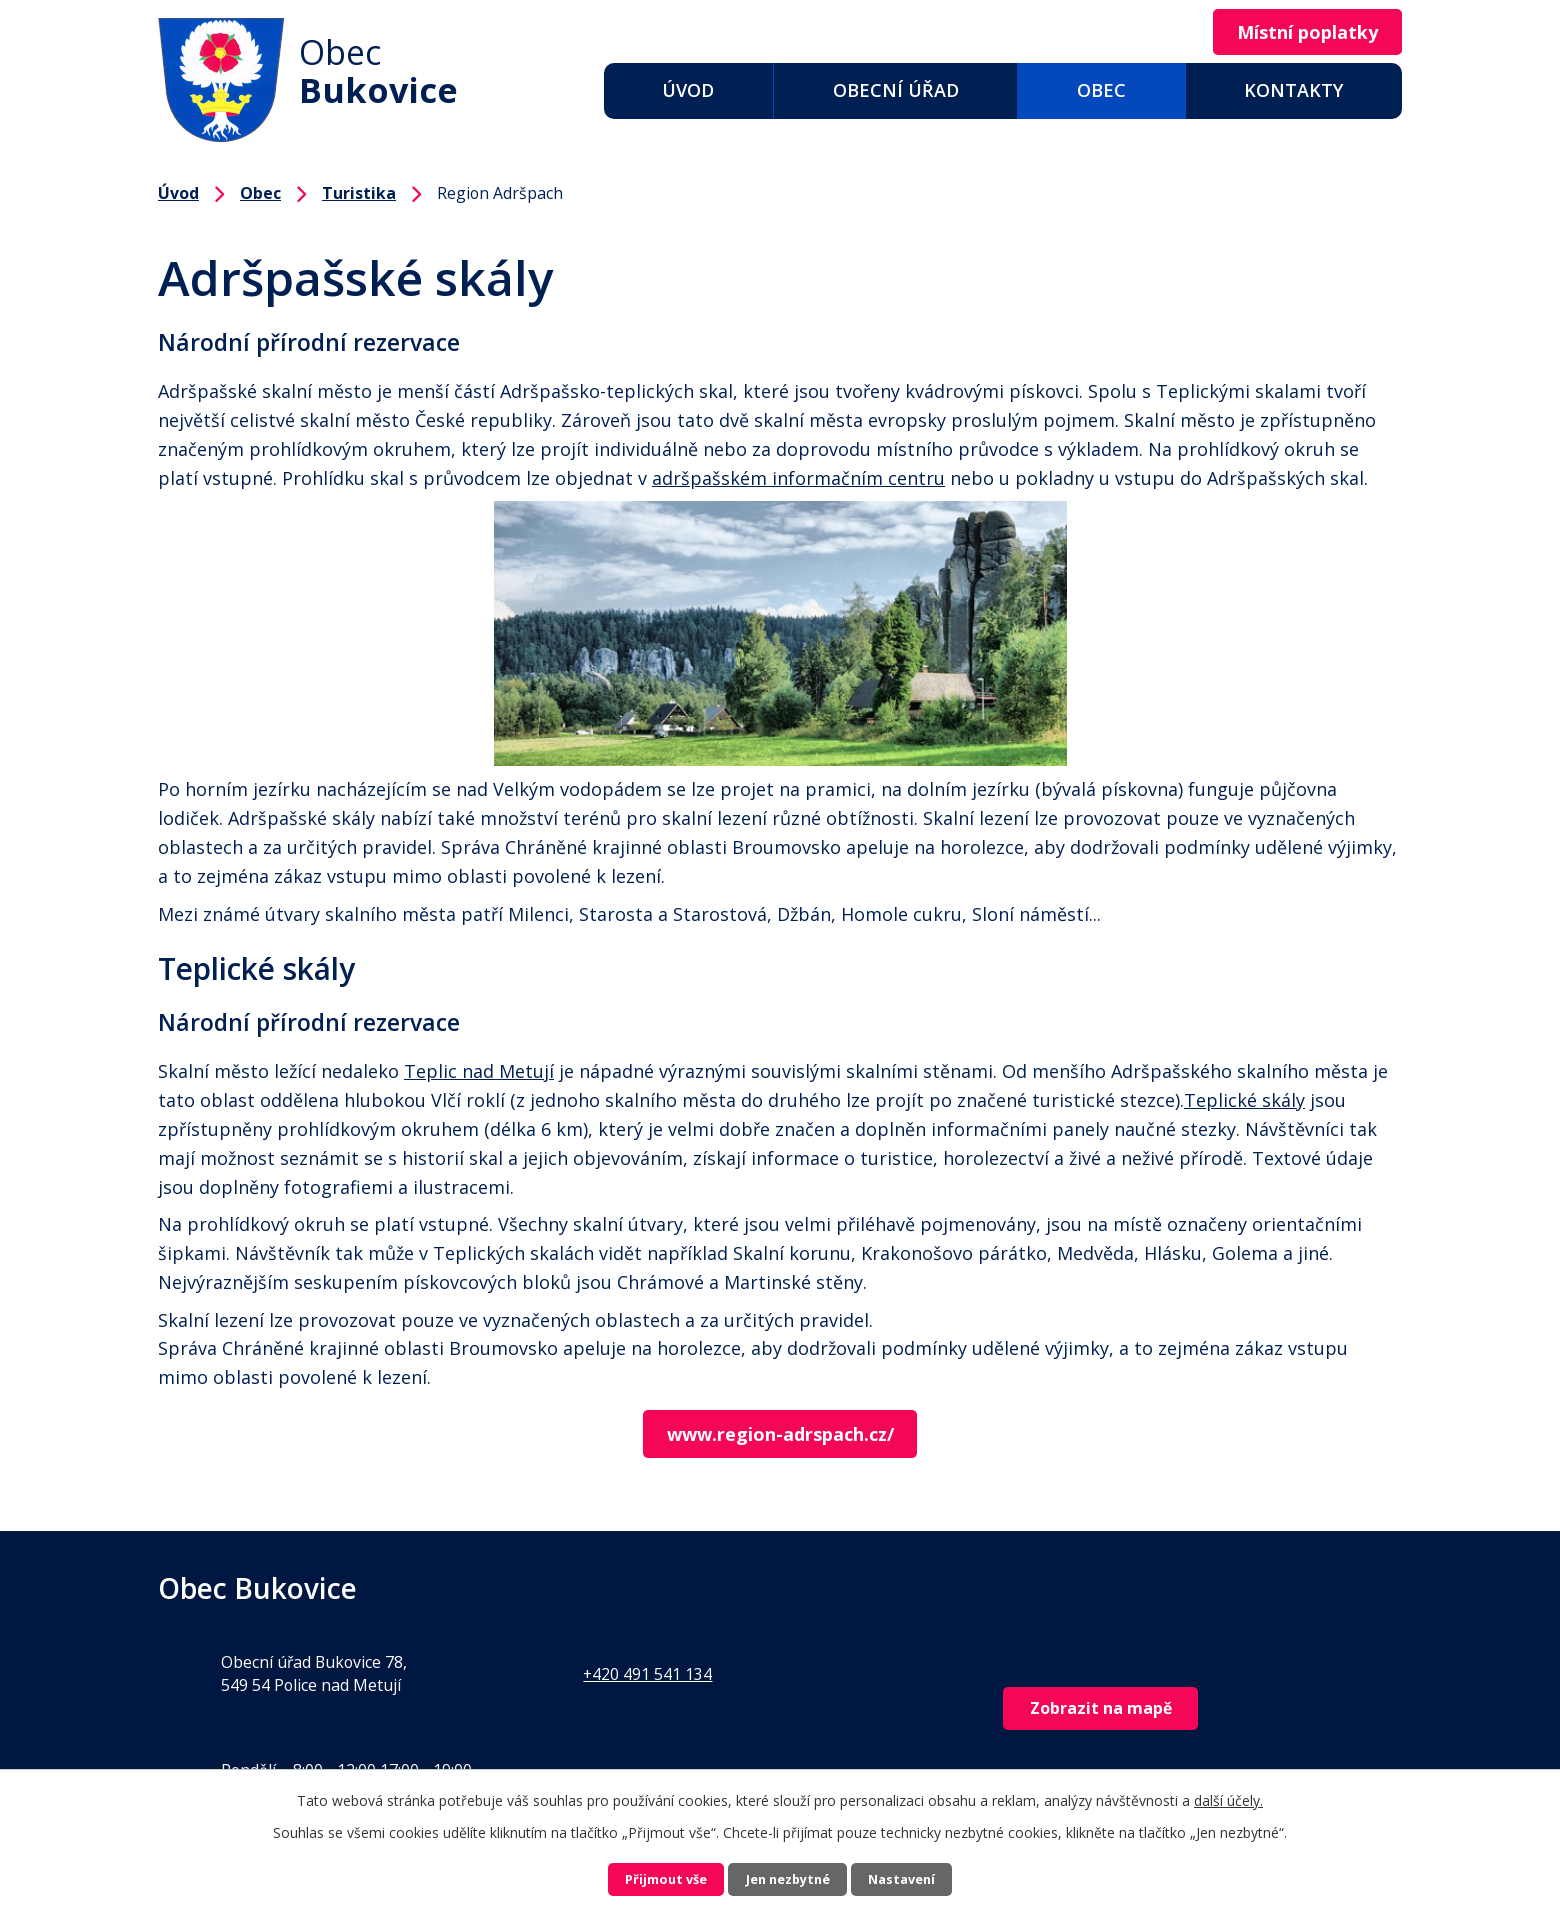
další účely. (1228, 1794)
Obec (1101, 90)
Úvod (688, 90)
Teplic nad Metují (479, 1071)
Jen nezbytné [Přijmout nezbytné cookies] (788, 1877)
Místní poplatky (1295, 33)
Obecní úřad (896, 90)
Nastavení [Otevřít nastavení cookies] (933, 1877)
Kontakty (1293, 90)
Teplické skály (1244, 1100)
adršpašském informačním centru (798, 478)
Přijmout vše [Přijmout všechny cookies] (636, 1877)
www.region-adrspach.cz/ (780, 1435)
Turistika (359, 193)
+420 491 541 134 (647, 1676)
